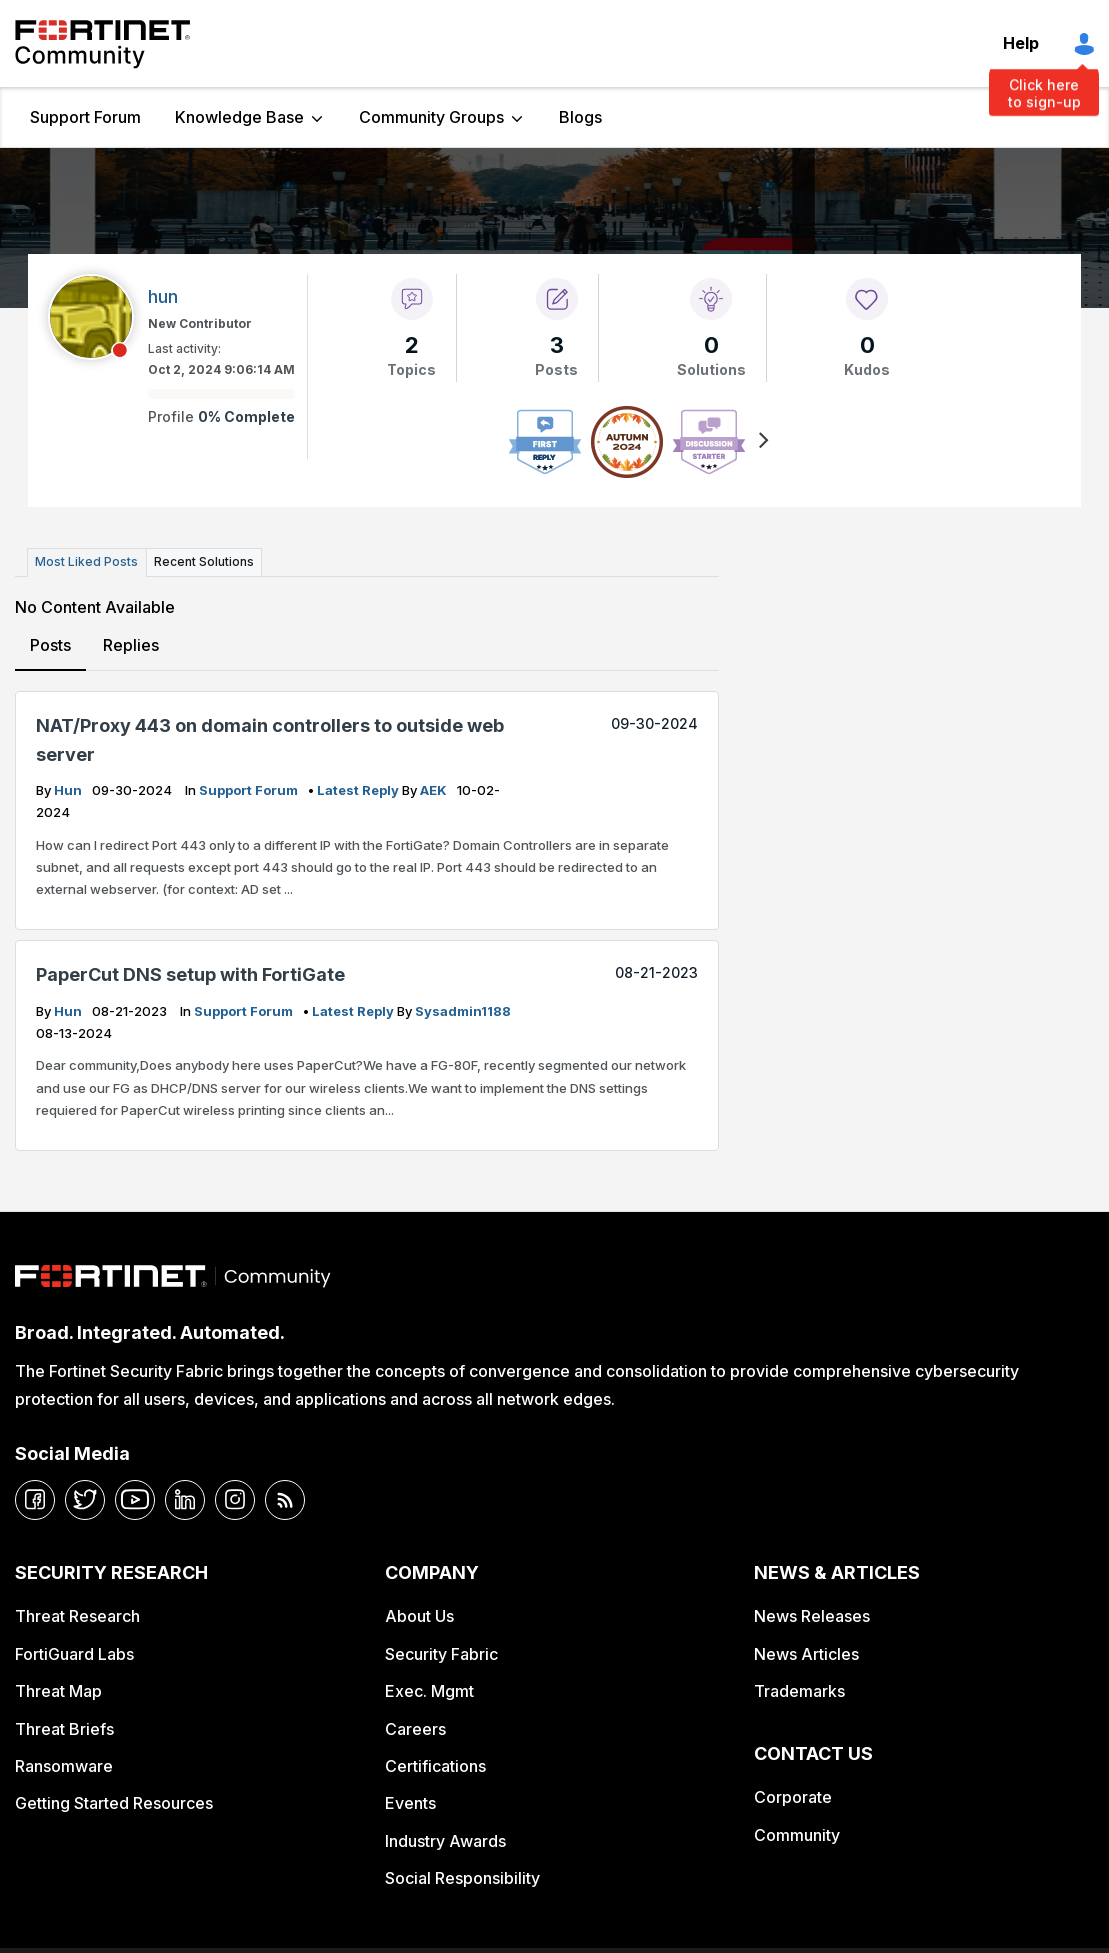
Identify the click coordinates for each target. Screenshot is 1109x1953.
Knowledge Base (239, 117)
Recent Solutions (203, 561)
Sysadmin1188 (463, 1011)
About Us (419, 1616)
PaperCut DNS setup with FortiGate (190, 974)
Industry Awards (445, 1840)
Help (1021, 43)
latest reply (359, 790)
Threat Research (77, 1616)
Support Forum (85, 117)
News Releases (812, 1616)
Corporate (793, 1797)
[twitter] (85, 1499)
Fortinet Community (102, 44)
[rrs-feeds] (285, 1499)
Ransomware (64, 1766)
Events (410, 1803)
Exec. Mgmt (429, 1691)
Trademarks (799, 1691)
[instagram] (235, 1499)
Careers (415, 1728)
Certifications (435, 1766)
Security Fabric (441, 1653)
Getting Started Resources (114, 1803)
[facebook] (35, 1499)
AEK (435, 790)
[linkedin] (185, 1499)
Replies (131, 644)
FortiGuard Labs (74, 1653)
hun (69, 790)
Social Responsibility (462, 1878)
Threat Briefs (64, 1728)
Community (797, 1834)
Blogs (580, 117)
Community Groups (431, 117)
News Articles (806, 1653)
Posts (50, 644)
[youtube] (135, 1499)
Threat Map (58, 1691)
